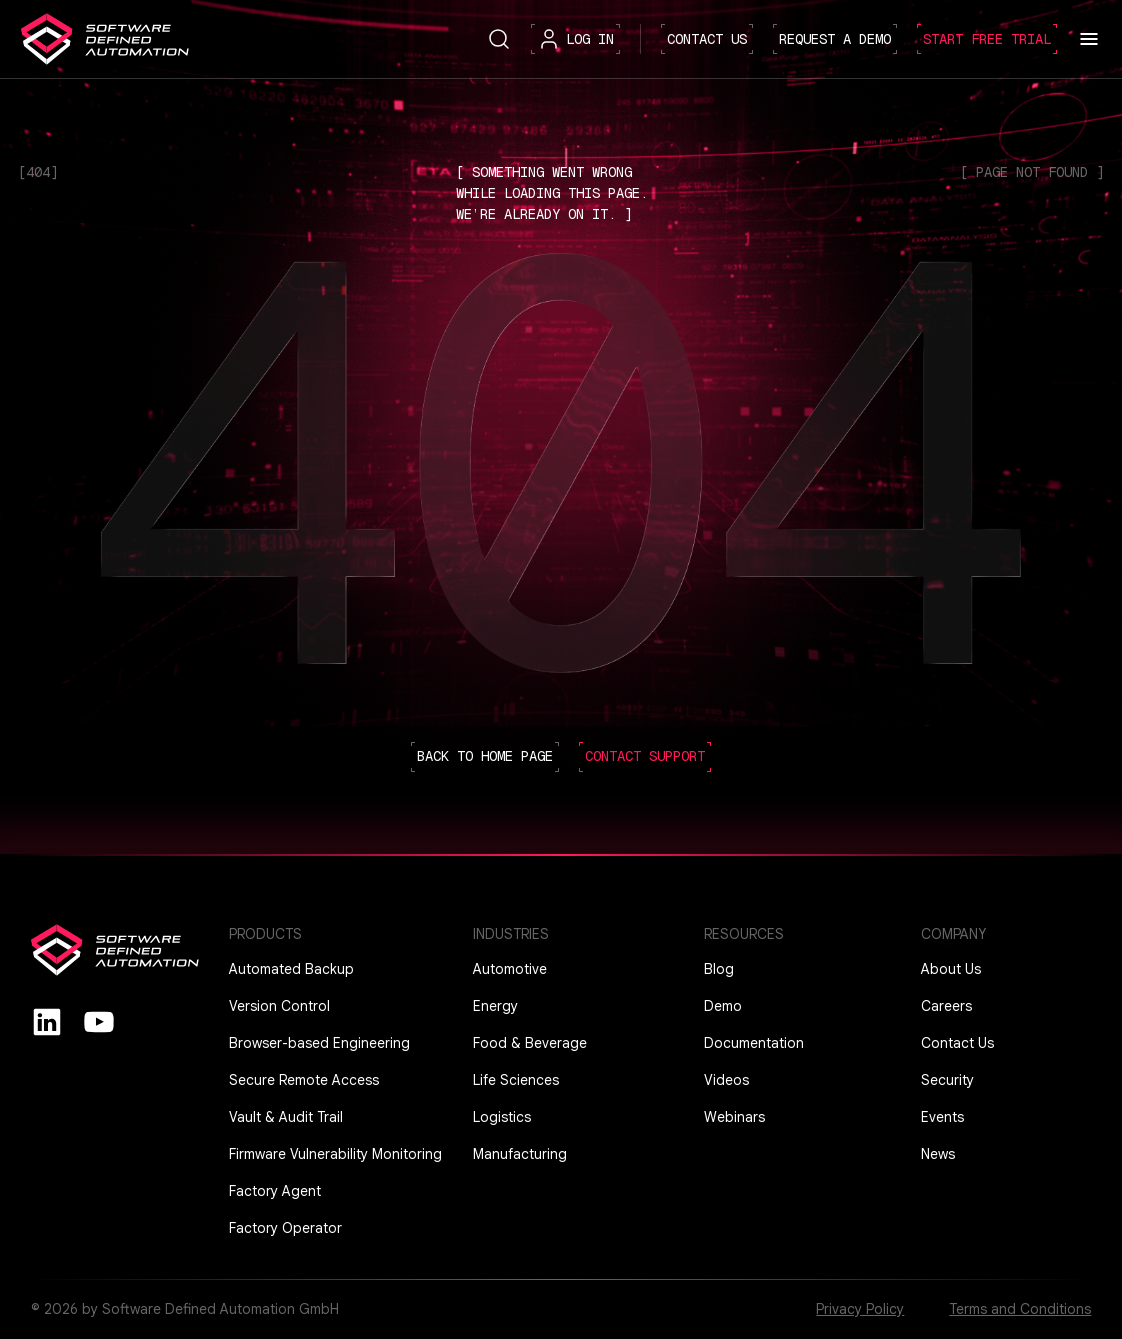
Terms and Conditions (1020, 1309)
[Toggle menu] (1089, 39)
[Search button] (499, 38)
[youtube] (99, 1021)
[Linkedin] (47, 1021)
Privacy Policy (860, 1309)
